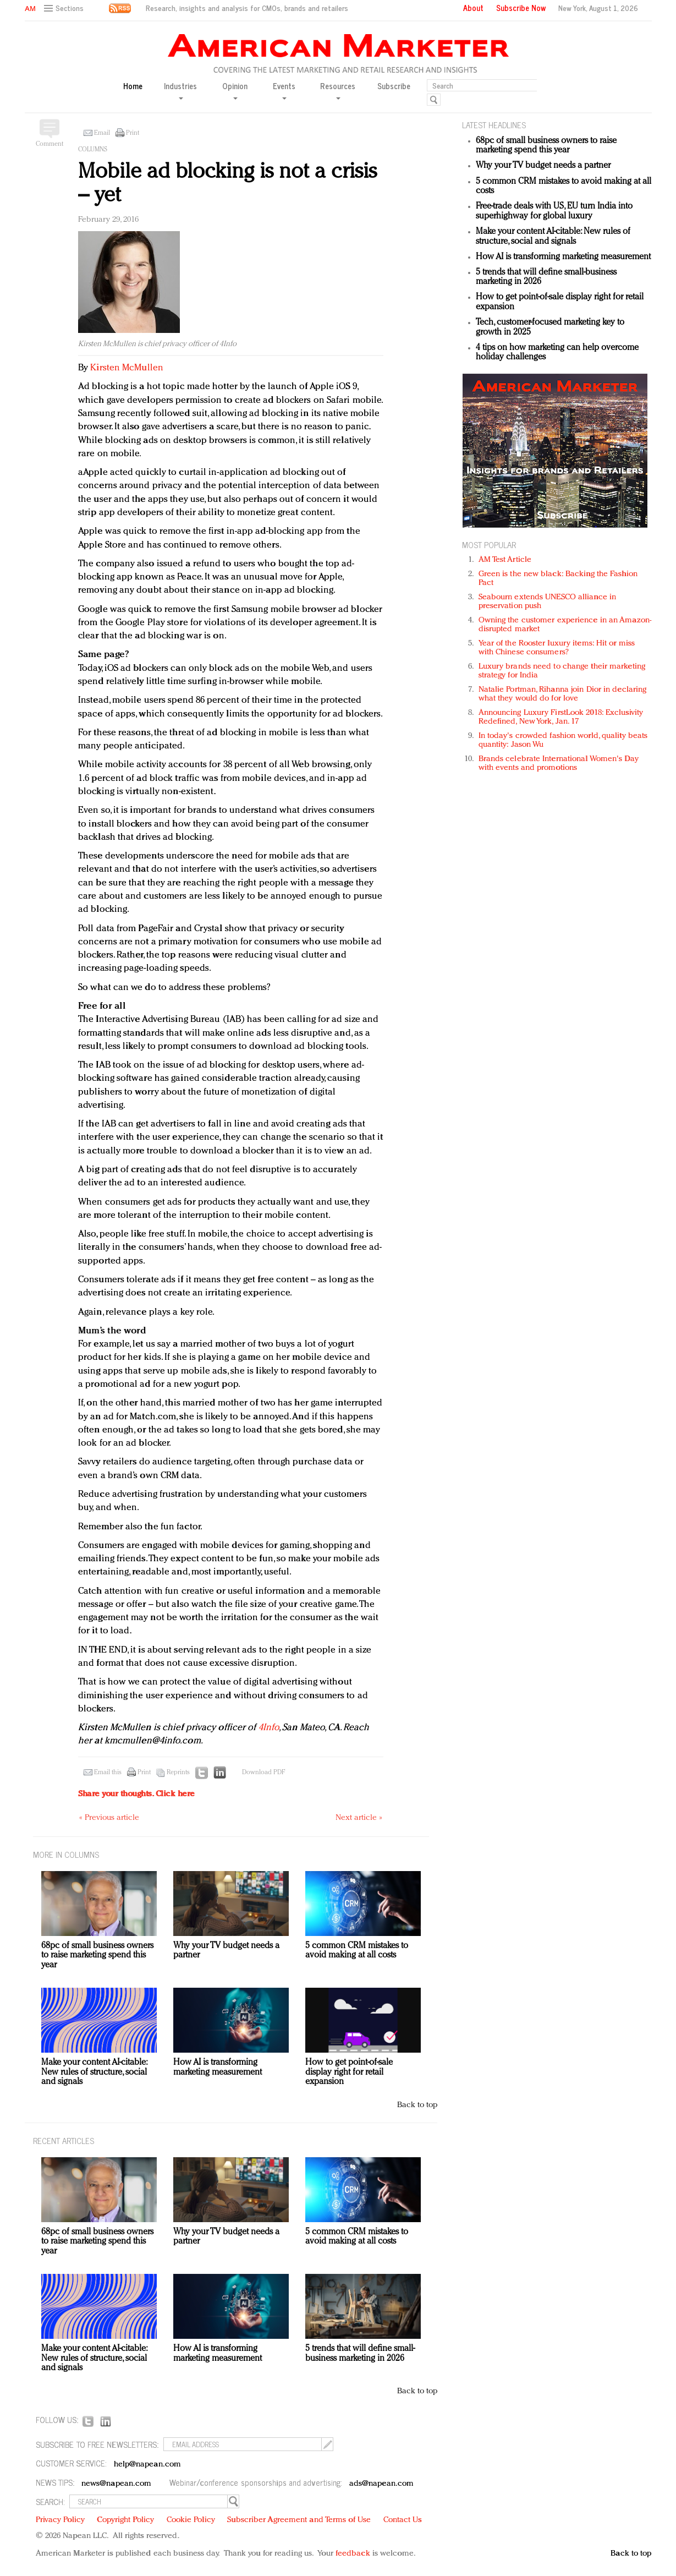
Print (132, 133)
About (473, 7)
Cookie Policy (191, 2520)
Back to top (417, 2105)
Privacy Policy (60, 2520)
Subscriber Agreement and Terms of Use (299, 2520)
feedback (353, 2554)
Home (132, 86)
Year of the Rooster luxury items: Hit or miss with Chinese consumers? (557, 648)
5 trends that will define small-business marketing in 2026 (360, 2353)
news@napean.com (116, 2484)
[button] (65, 8)
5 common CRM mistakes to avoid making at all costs (356, 1950)
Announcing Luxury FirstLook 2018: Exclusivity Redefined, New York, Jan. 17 (561, 717)
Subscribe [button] (393, 86)
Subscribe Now (521, 7)
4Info (269, 1727)
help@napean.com (148, 2464)
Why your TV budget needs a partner (543, 165)
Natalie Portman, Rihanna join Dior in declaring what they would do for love (563, 694)
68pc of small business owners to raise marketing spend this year (546, 145)
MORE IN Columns (66, 1854)
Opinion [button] (235, 90)
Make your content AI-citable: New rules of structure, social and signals (553, 236)
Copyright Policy (125, 2520)
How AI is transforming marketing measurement (563, 257)
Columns (92, 149)
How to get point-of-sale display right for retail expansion (349, 2072)
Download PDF (263, 1772)
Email (102, 133)
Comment (49, 144)
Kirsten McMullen (126, 368)
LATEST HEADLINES (494, 125)
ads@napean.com (381, 2484)
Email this (108, 1772)
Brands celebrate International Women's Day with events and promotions (559, 763)
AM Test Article (505, 560)
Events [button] (284, 90)
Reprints (178, 1772)
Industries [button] (180, 90)
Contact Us (402, 2520)
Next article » (359, 1818)
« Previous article (109, 1818)
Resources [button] (337, 90)
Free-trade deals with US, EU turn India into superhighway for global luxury (554, 211)
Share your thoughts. (136, 1794)
